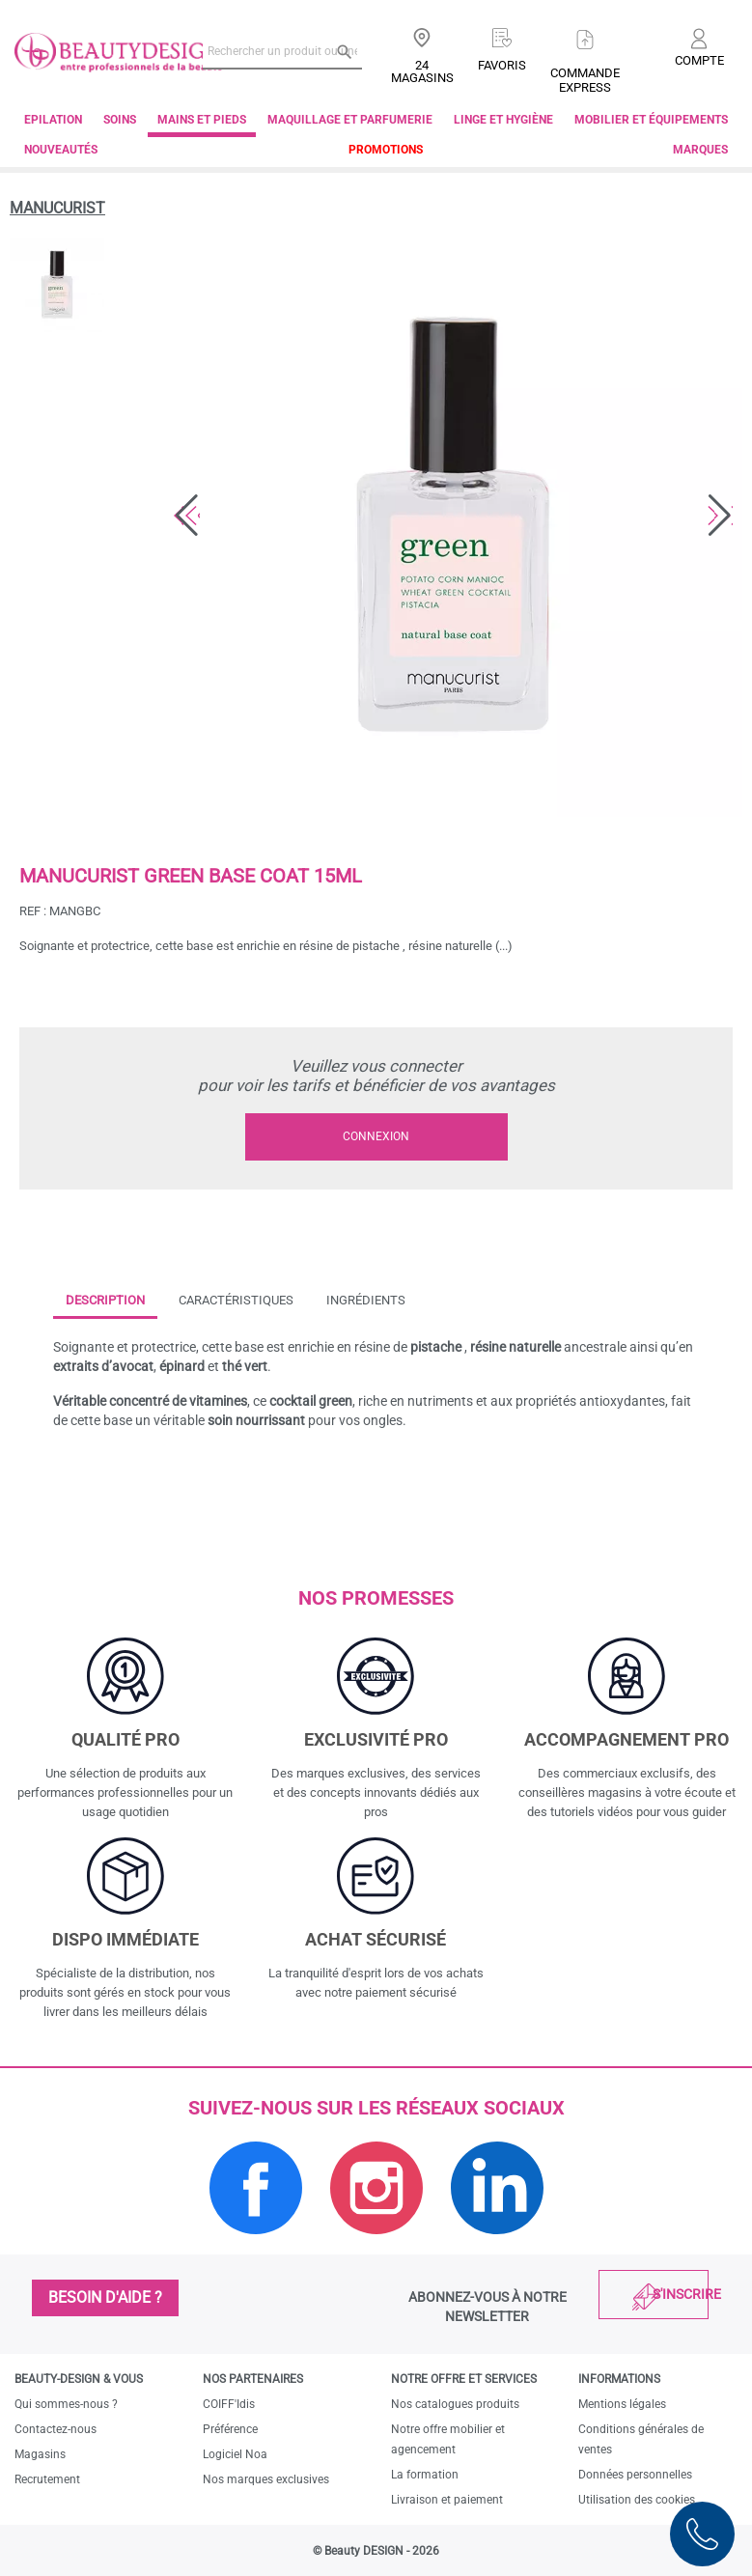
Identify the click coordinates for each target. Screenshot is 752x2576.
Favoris (502, 65)
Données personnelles (635, 2474)
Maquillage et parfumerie (349, 119)
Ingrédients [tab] (365, 1300)
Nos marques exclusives (266, 2479)
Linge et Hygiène (503, 119)
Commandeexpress (585, 80)
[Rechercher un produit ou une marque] (282, 51)
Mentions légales (622, 2404)
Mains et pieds (201, 119)
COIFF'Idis (229, 2404)
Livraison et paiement (447, 2499)
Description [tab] (105, 1300)
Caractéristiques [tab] (236, 1300)
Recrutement (47, 2479)
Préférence (230, 2429)
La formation (425, 2474)
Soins (119, 119)
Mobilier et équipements (651, 119)
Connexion (376, 1136)
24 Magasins (422, 71)
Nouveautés (60, 149)
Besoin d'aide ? (105, 2297)
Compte (699, 60)
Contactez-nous (55, 2429)
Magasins (40, 2454)
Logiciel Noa (235, 2454)
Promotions (385, 149)
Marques (700, 149)
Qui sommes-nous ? (66, 2404)
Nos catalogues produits (455, 2404)
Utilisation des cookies (636, 2499)
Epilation (53, 119)
